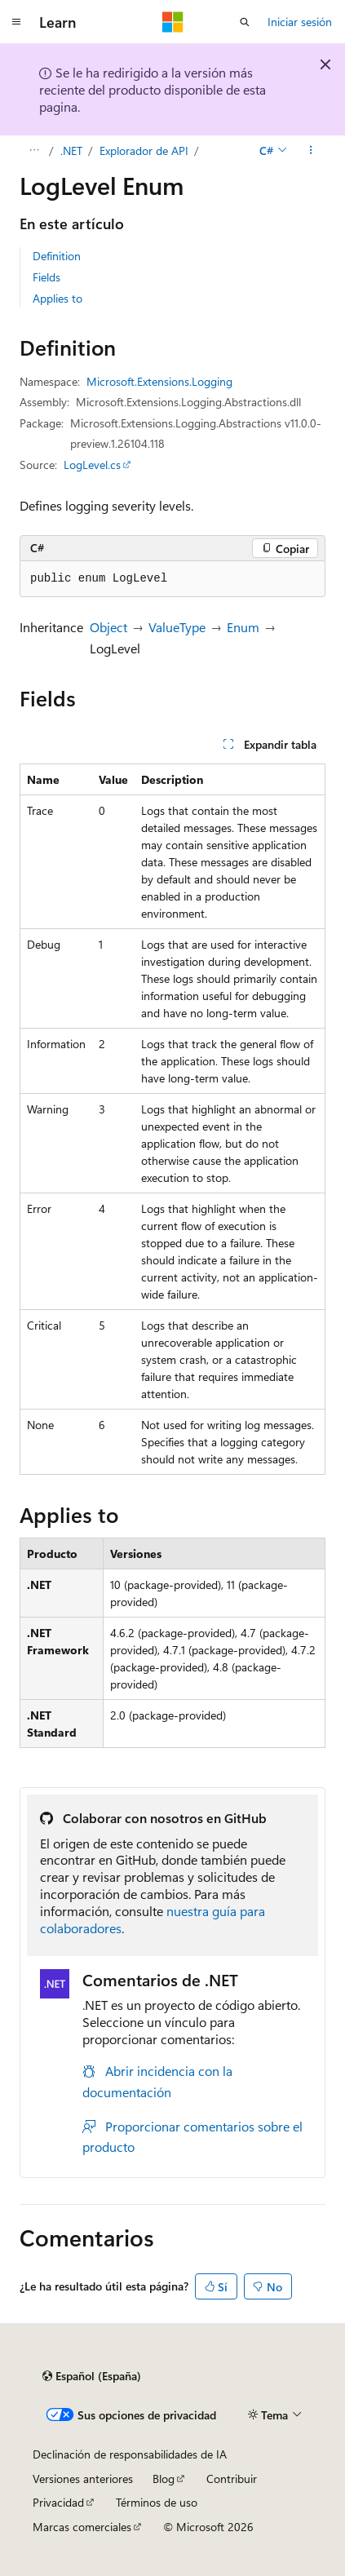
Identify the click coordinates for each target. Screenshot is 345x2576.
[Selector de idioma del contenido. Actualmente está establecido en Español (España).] (92, 2376)
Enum (243, 626)
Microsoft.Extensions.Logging (159, 381)
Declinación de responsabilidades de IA (130, 2454)
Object (108, 626)
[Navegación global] (16, 22)
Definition (57, 255)
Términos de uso (156, 2502)
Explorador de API (144, 150)
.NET (71, 150)
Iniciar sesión (300, 21)
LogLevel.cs (92, 464)
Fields (46, 277)
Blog (164, 2478)
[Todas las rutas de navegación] (34, 151)
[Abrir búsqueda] (244, 22)
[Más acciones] (311, 151)
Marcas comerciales (82, 2526)
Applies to (57, 298)
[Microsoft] (173, 22)
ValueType (177, 626)
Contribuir (231, 2478)
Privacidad (58, 2502)
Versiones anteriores (83, 2478)
